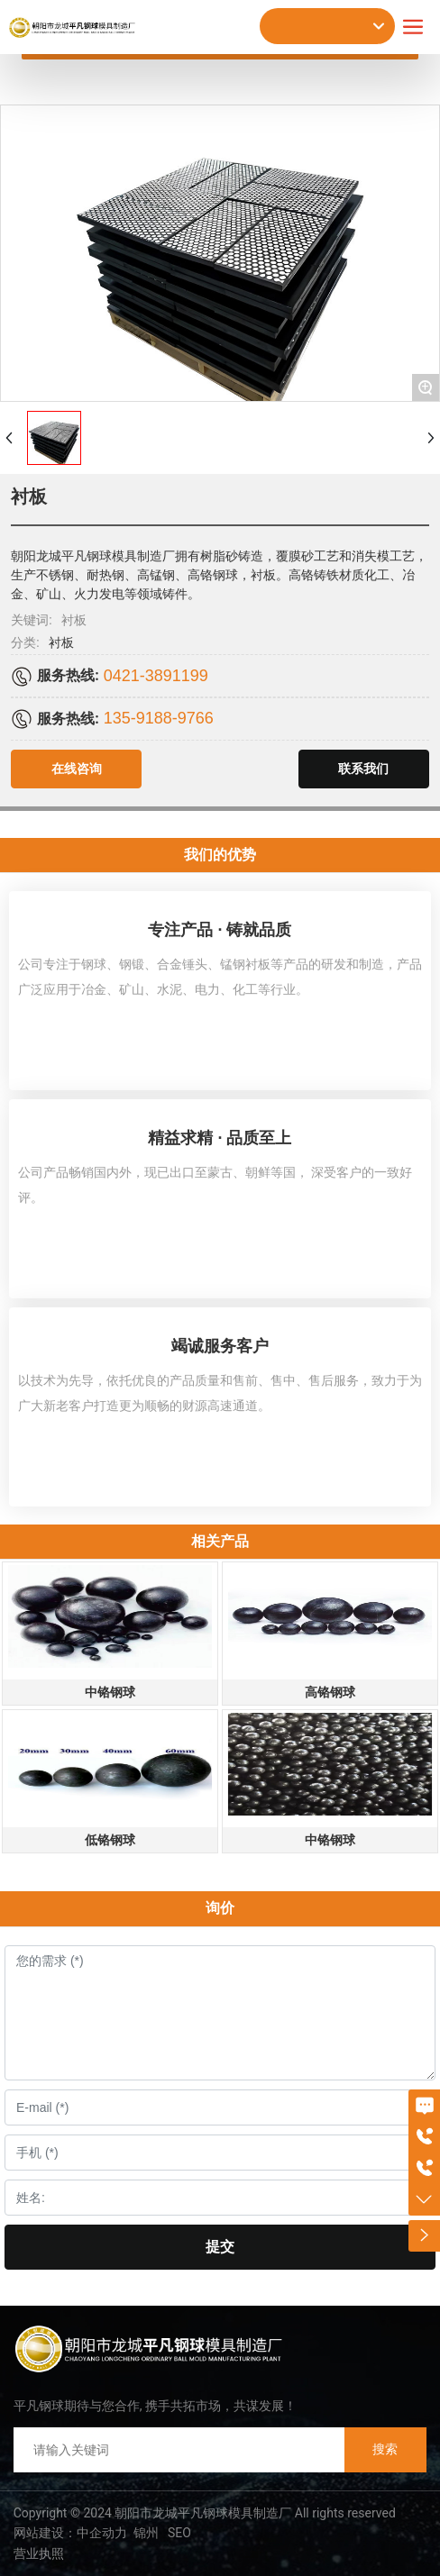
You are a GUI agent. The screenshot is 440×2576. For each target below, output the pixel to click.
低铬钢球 (110, 1840)
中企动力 (102, 2533)
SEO (178, 2533)
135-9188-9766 (159, 718)
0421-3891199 (156, 676)
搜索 (385, 2449)
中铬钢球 (110, 1692)
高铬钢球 (330, 1692)
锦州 (146, 2533)
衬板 (61, 642)
